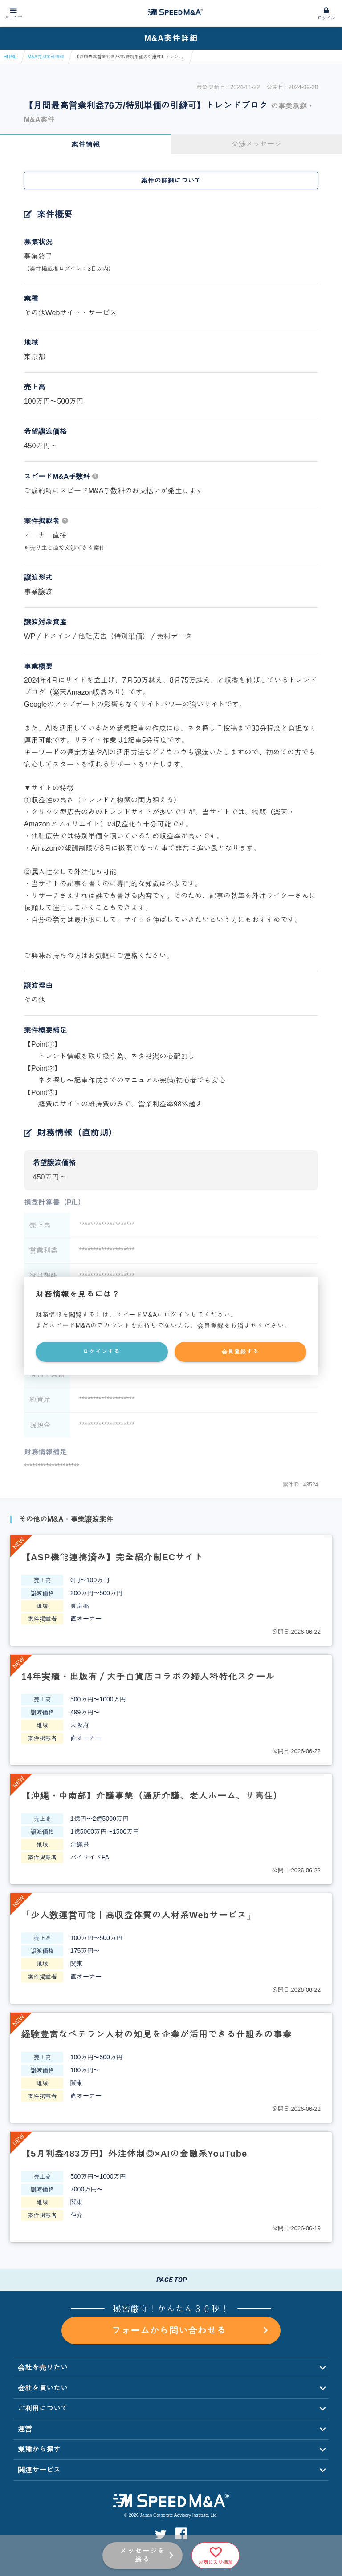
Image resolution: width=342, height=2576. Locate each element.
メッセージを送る (142, 2555)
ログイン (326, 18)
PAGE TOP (171, 2279)
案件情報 (85, 144)
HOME (10, 56)
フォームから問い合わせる (189, 2330)
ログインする (101, 1352)
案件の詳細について (171, 180)
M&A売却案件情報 (46, 56)
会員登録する (240, 1352)
